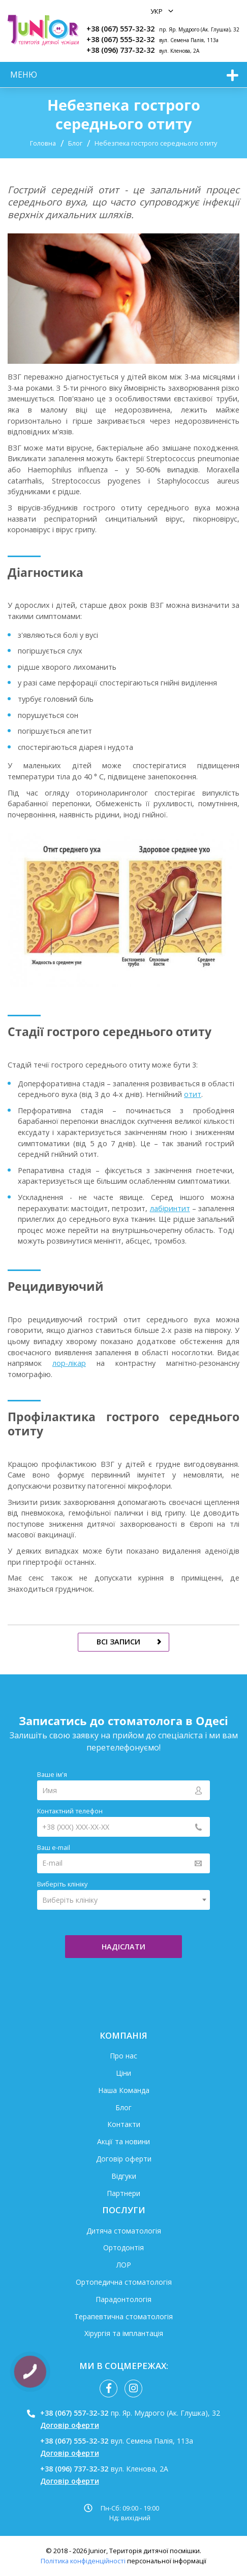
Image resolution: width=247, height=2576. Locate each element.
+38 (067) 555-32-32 (120, 39)
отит (192, 1094)
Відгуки (123, 2176)
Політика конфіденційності (83, 2560)
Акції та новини (123, 2141)
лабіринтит (170, 1208)
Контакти (123, 2124)
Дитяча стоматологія (123, 2231)
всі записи (118, 1641)
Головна (43, 143)
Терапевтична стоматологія (123, 2316)
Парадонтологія (123, 2299)
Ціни (123, 2073)
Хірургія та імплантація (123, 2333)
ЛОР (123, 2265)
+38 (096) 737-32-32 (120, 50)
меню (23, 74)
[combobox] (123, 1900)
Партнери (123, 2193)
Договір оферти (123, 2158)
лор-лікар (69, 1363)
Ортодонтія (123, 2247)
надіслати (123, 1946)
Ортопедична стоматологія (124, 2282)
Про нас (123, 2055)
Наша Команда (123, 2090)
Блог (75, 143)
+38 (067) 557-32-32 (120, 28)
